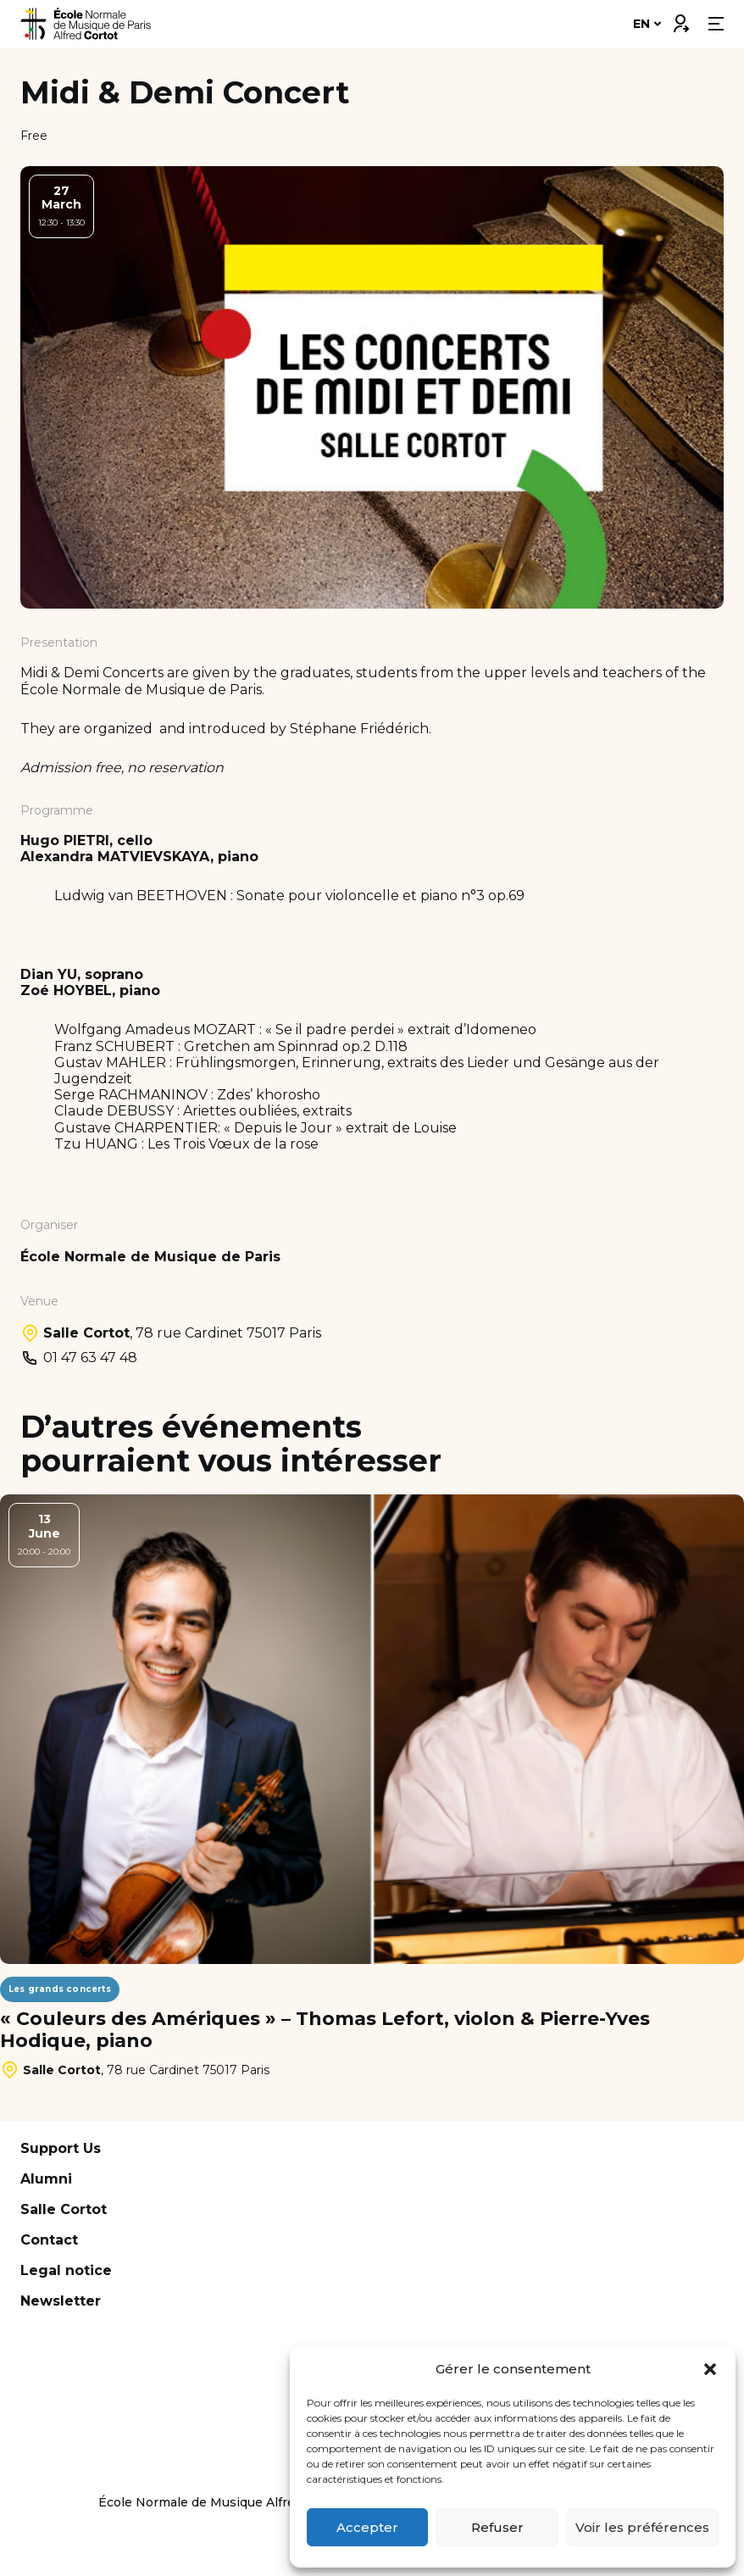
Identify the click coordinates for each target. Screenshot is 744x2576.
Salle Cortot (63, 2209)
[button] (710, 2369)
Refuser (497, 2527)
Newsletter (60, 2301)
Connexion (680, 19)
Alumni (46, 2179)
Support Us (60, 2148)
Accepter (367, 2527)
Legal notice (66, 2270)
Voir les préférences (642, 2527)
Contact (49, 2240)
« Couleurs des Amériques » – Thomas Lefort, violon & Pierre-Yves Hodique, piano (325, 2030)
